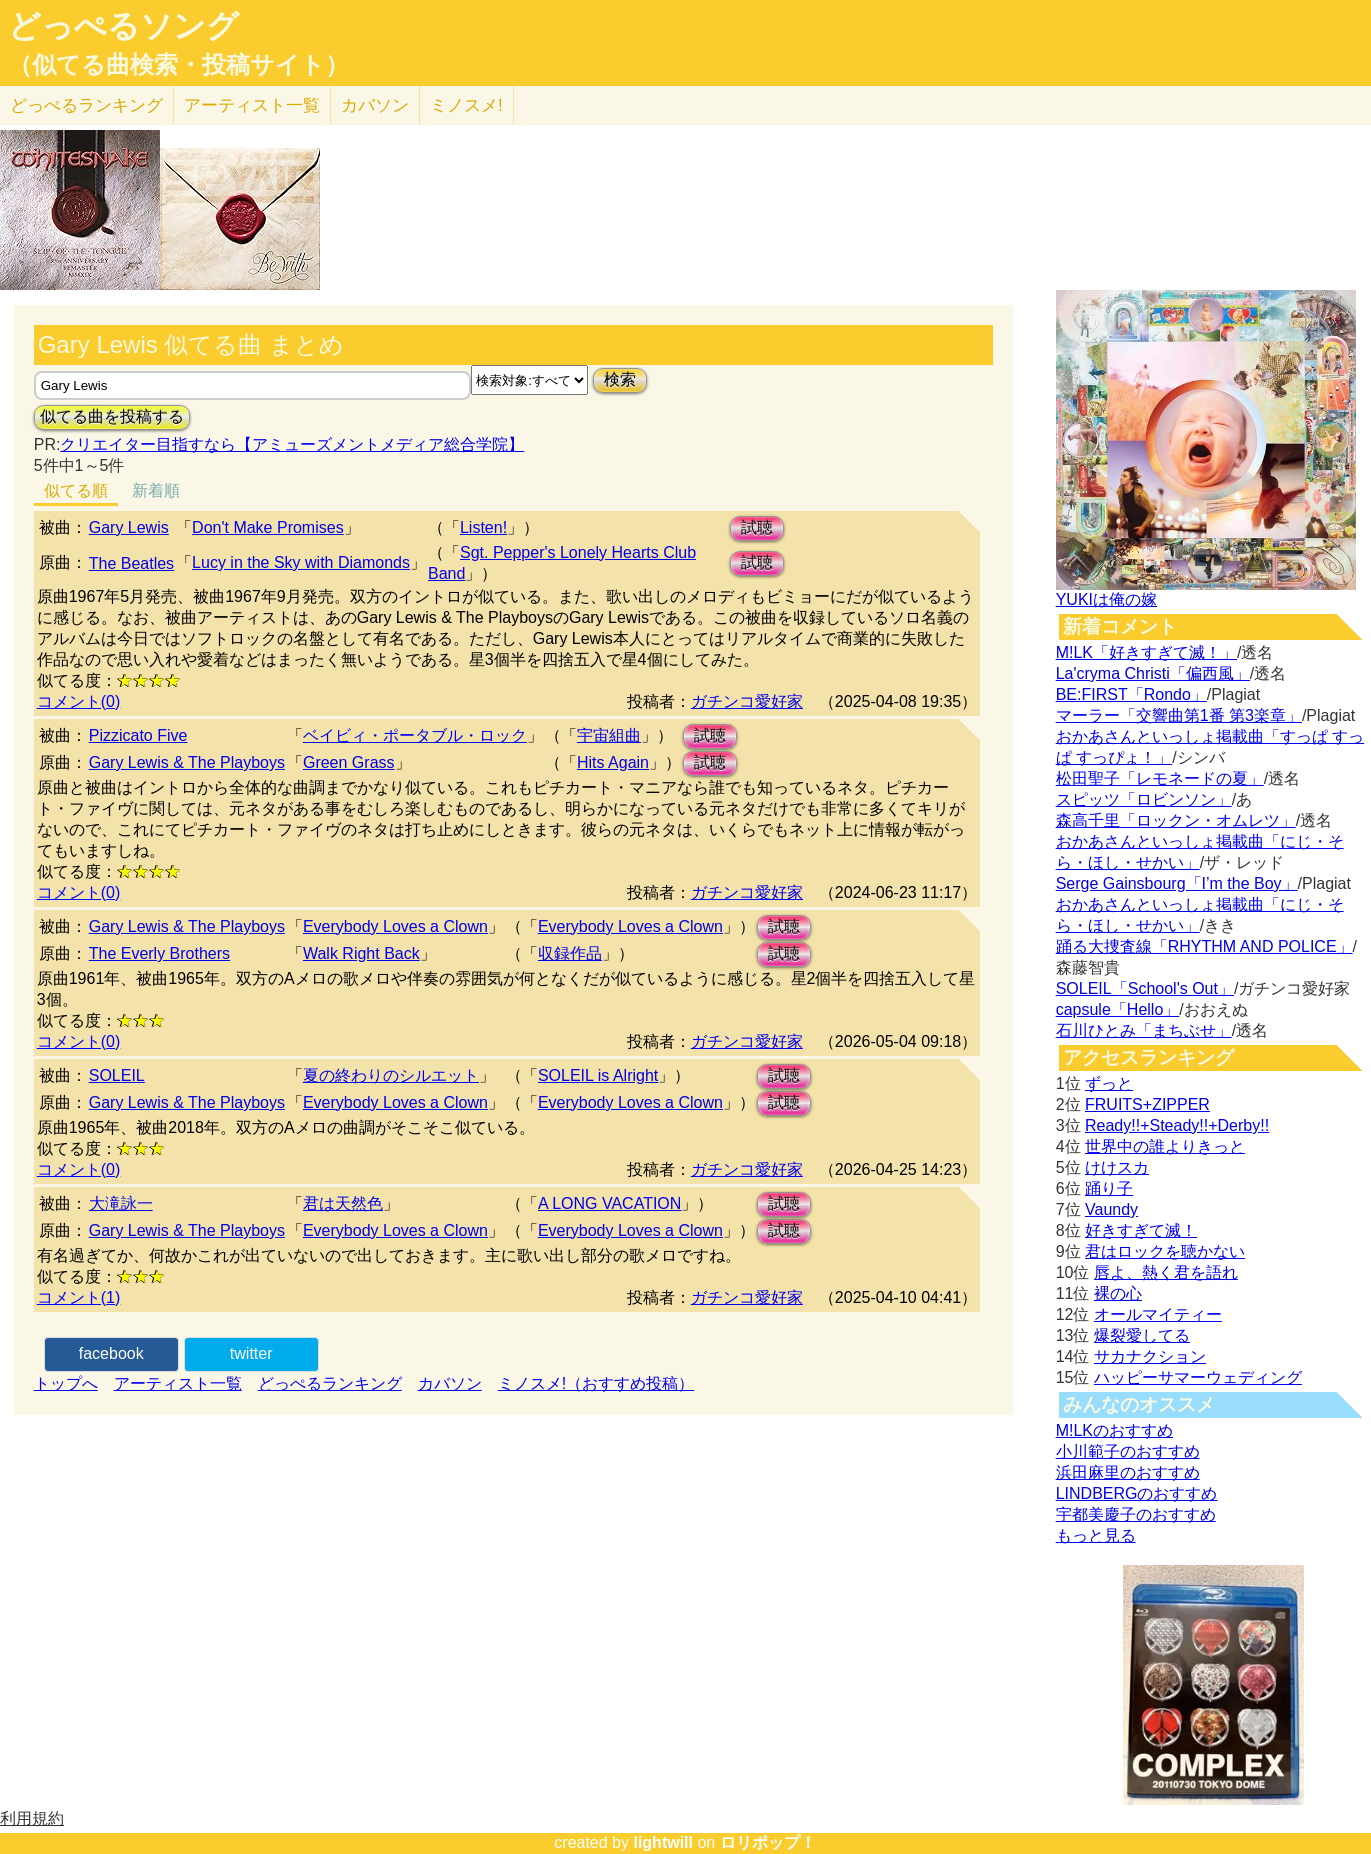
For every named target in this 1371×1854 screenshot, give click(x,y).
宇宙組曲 (609, 735)
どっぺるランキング (330, 1383)
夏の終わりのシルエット (391, 1075)
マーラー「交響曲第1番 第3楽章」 (1179, 715)
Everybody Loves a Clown (395, 926)
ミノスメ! (466, 105)
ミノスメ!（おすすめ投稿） (596, 1383)
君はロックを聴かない (1165, 1251)
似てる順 (76, 490)
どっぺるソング (123, 26)
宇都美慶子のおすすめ (1136, 1514)
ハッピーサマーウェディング (1198, 1377)
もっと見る (1096, 1535)
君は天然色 (343, 1203)
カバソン (375, 105)
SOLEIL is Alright (598, 1075)
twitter (251, 1353)
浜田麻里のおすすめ (1128, 1472)
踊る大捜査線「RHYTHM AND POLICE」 (1204, 946)
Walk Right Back (361, 953)
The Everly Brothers (159, 953)
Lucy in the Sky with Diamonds (301, 562)
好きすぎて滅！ (1141, 1230)
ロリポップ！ (768, 1842)
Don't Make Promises (268, 527)
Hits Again (613, 762)
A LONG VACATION (609, 1203)
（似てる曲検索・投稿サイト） (178, 65)
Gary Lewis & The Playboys (187, 762)
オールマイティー (1158, 1314)
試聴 (757, 527)
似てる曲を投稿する (112, 416)
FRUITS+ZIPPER (1147, 1104)
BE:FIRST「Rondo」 (1131, 694)
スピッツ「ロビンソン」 (1144, 799)
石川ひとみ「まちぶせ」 (1144, 1030)
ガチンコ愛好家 (747, 701)
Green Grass (349, 762)
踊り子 (1109, 1188)
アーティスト (252, 105)
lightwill (663, 1842)
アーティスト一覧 (178, 1383)
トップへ (66, 1383)
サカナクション (1150, 1356)
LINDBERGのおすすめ (1137, 1493)
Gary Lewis (129, 527)
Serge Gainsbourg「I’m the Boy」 (1177, 883)
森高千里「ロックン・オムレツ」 (1176, 820)
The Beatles (131, 563)
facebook (111, 1353)
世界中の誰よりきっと (1165, 1146)
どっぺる (86, 105)
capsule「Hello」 (1118, 1009)
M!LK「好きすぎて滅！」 (1146, 652)
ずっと (1109, 1083)
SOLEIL (117, 1075)
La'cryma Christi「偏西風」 (1153, 673)
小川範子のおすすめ (1128, 1451)
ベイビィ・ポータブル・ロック (415, 735)
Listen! (483, 527)
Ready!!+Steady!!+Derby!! (1177, 1125)
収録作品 (570, 953)
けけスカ (1117, 1167)
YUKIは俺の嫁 (1106, 599)
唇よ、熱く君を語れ (1166, 1272)
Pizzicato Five (138, 735)
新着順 (156, 490)
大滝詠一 (121, 1203)
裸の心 (1118, 1293)
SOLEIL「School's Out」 (1145, 988)
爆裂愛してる (1142, 1335)
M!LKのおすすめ (1114, 1430)
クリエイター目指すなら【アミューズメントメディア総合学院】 (292, 444)
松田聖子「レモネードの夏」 (1160, 778)
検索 (620, 379)
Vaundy (1111, 1209)
